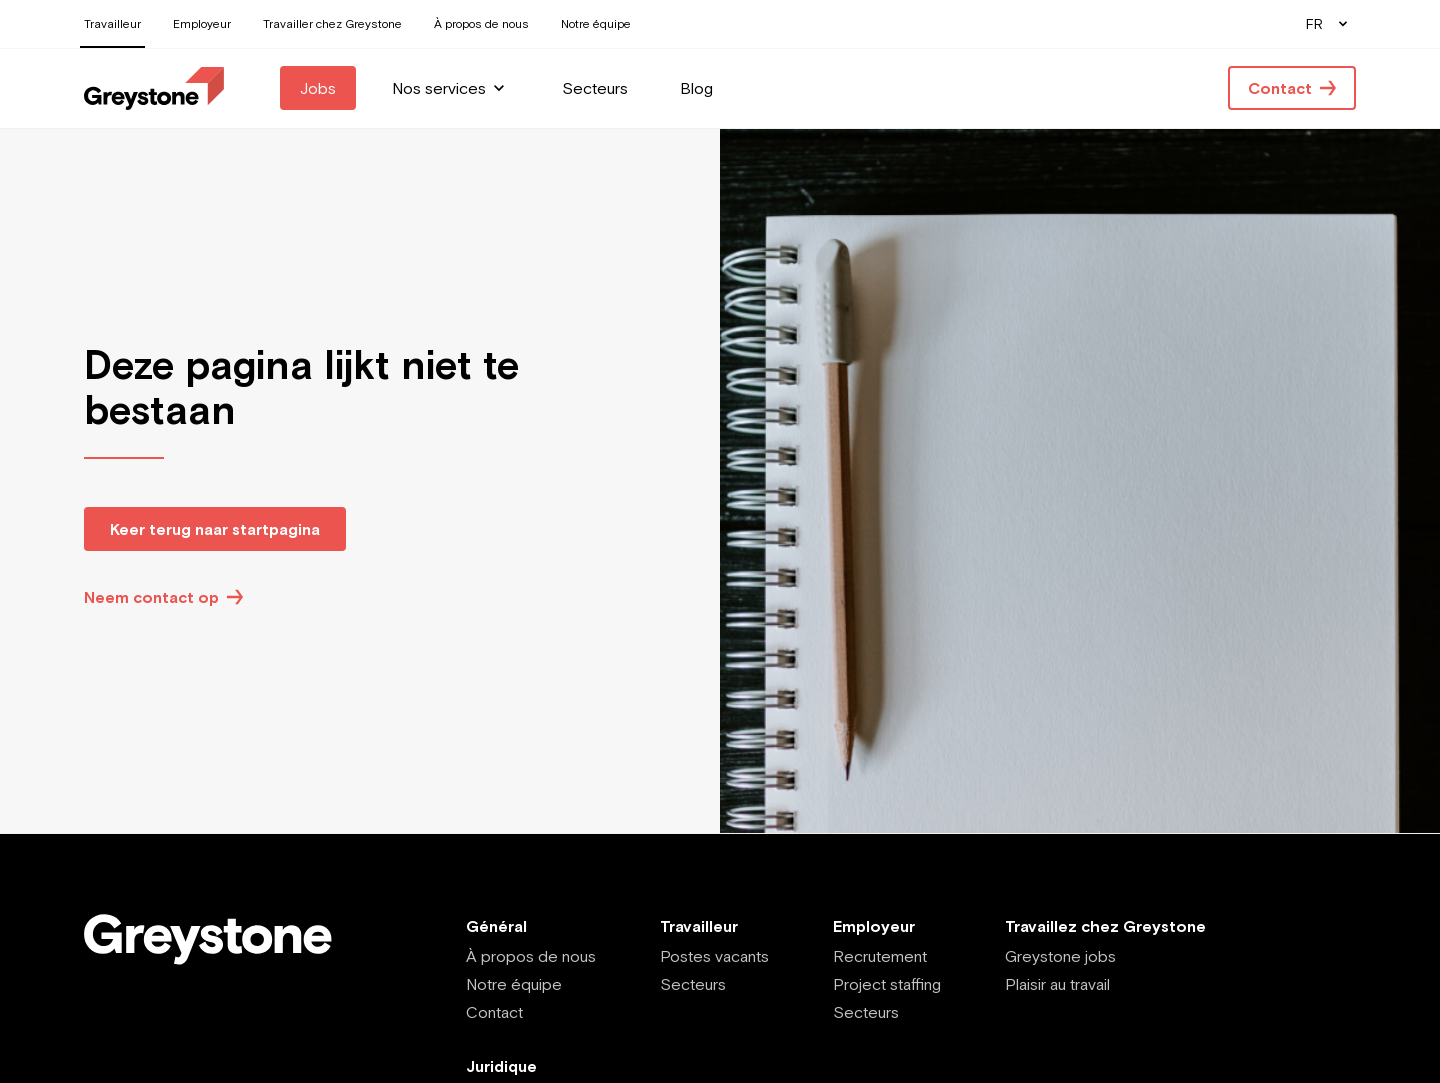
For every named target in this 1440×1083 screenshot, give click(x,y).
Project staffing (887, 984)
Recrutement (880, 956)
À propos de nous (531, 956)
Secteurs (693, 984)
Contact (494, 1012)
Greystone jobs (1060, 956)
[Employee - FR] (154, 88)
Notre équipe (514, 984)
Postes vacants (714, 956)
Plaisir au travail (1057, 984)
